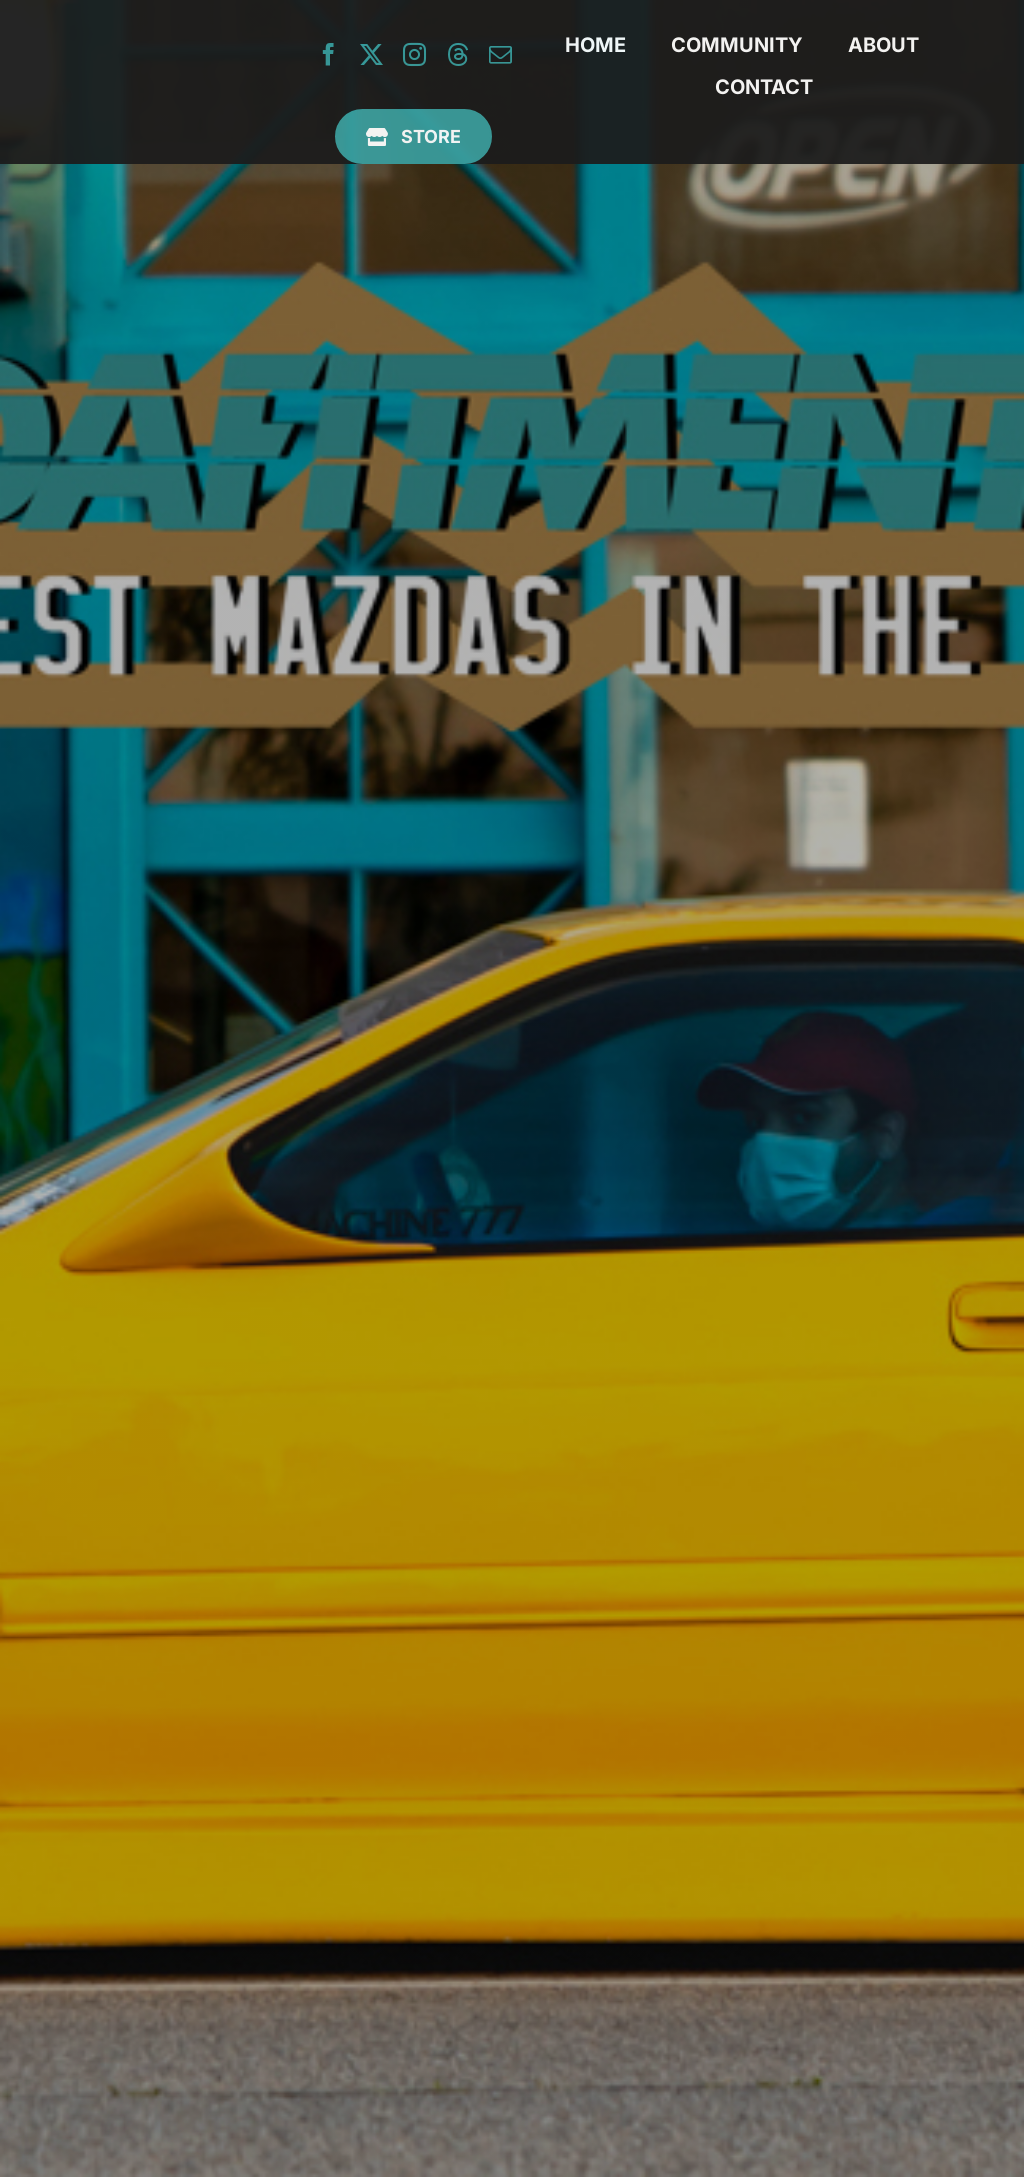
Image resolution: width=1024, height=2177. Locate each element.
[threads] (457, 54)
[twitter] (371, 54)
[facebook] (328, 54)
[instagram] (414, 54)
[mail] (500, 54)
